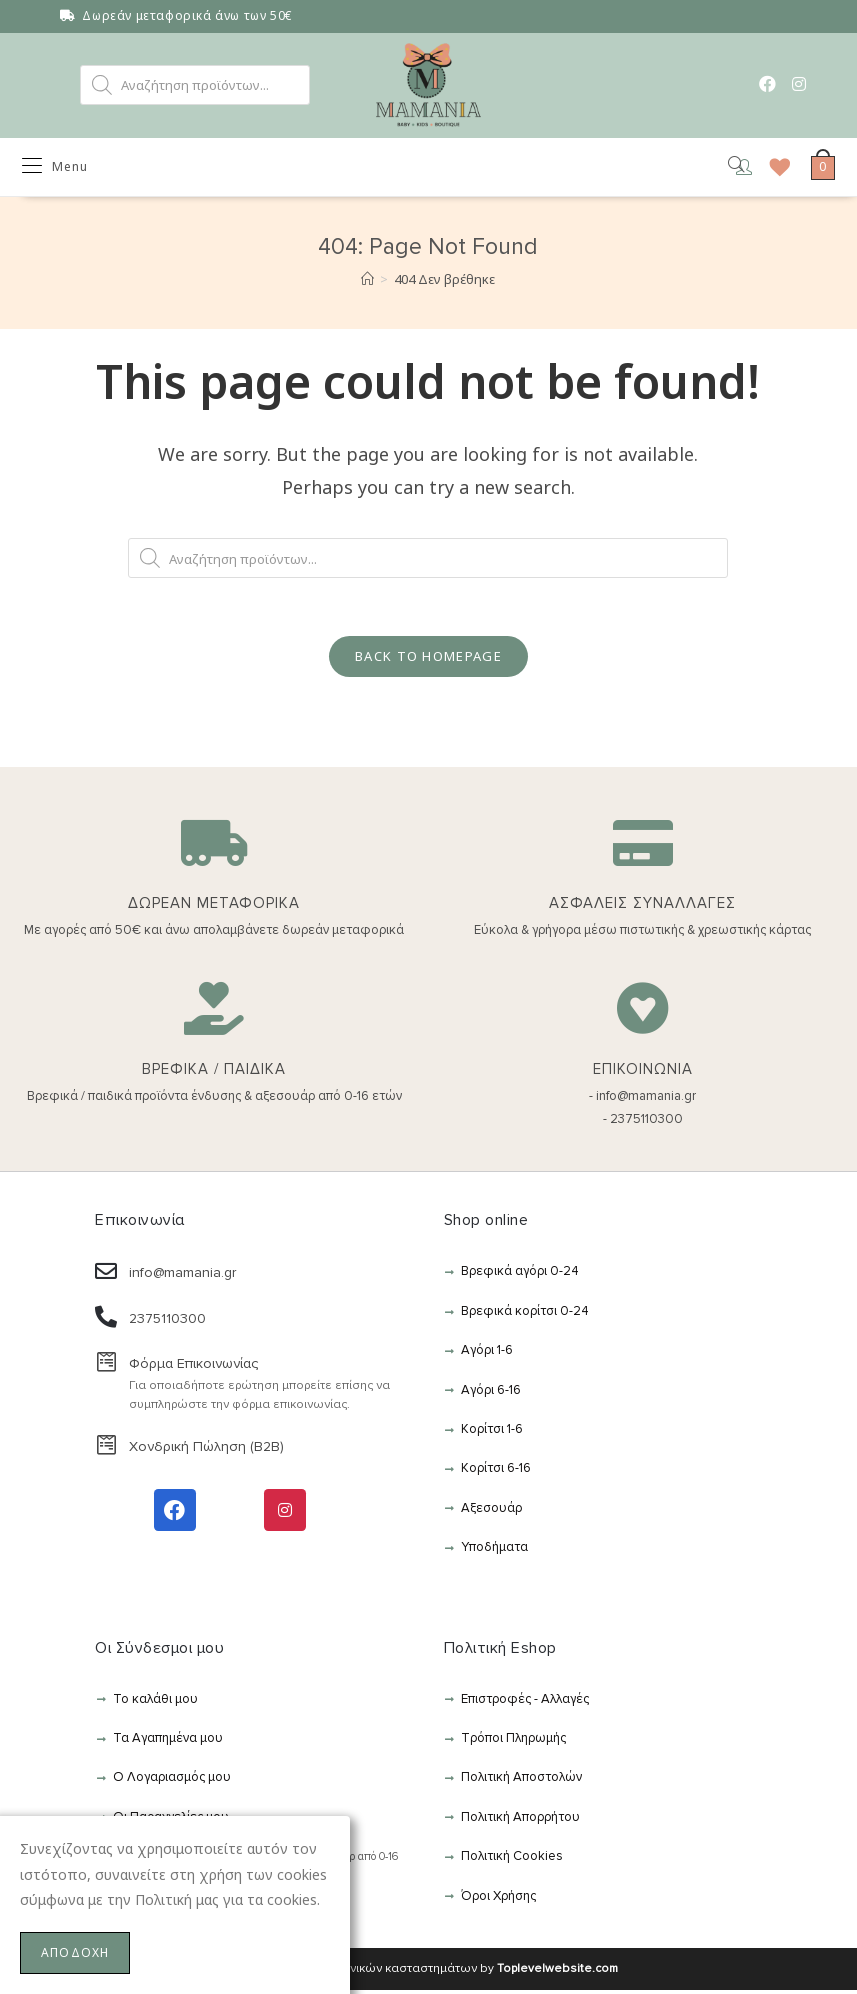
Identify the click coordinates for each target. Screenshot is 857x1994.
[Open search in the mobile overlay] (195, 85)
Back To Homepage (428, 660)
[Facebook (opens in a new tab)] (767, 83)
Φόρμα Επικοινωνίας (193, 1367)
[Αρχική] (367, 281)
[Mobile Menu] (55, 168)
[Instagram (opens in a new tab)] (799, 83)
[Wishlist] (773, 168)
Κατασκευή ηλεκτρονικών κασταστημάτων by (428, 1972)
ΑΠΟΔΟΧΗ (75, 1952)
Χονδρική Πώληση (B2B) (206, 1450)
